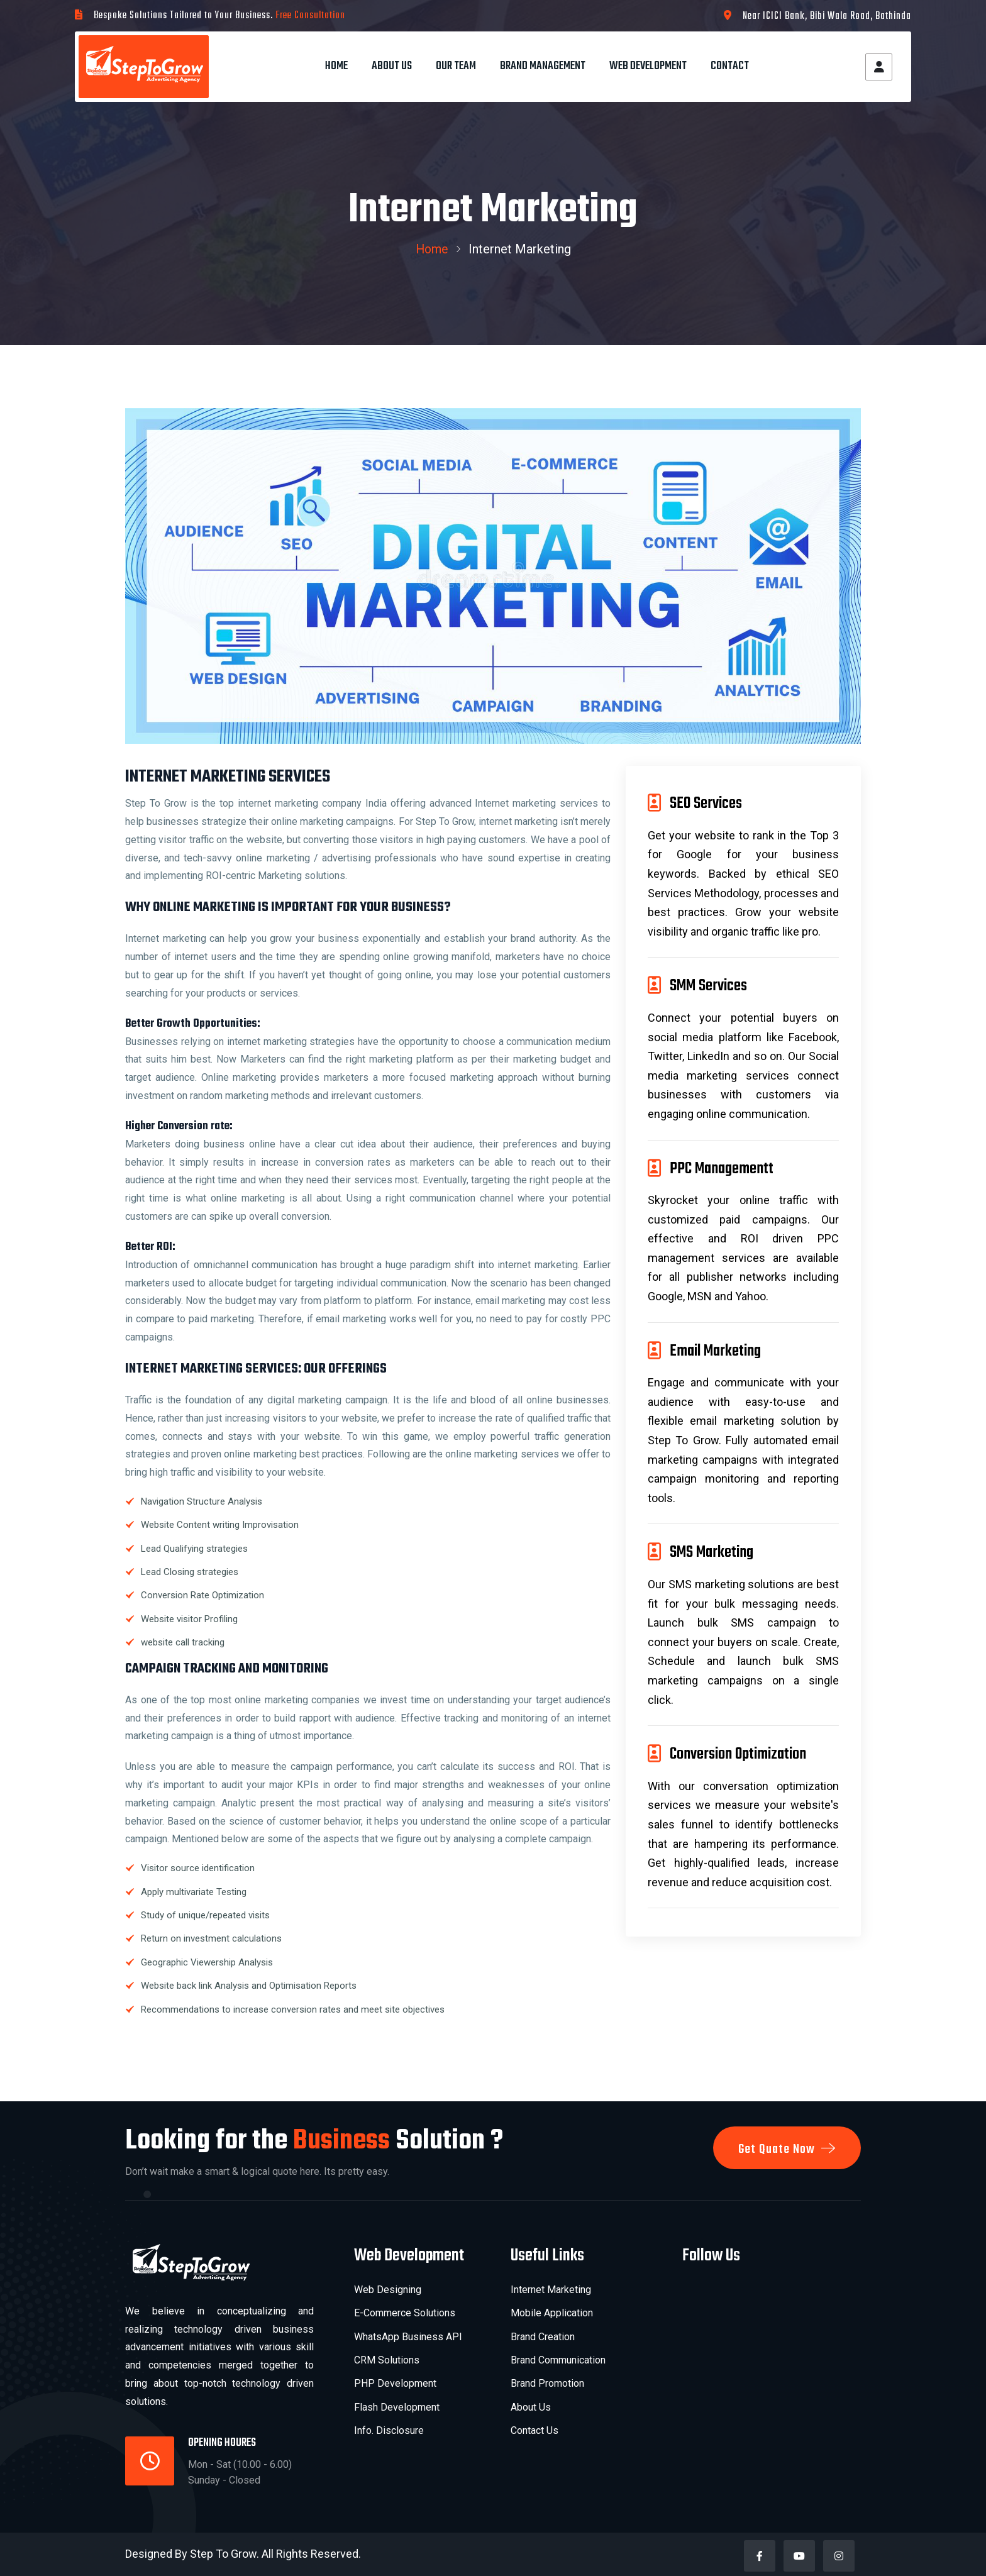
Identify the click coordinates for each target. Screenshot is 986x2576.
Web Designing (387, 2290)
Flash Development (397, 2407)
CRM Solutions (386, 2360)
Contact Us (534, 2430)
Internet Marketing (551, 2290)
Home (336, 66)
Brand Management (542, 66)
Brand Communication (558, 2360)
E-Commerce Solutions (404, 2313)
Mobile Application (552, 2313)
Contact (730, 66)
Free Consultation (310, 16)
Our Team (456, 66)
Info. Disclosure (389, 2430)
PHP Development (395, 2383)
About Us (392, 66)
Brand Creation (543, 2337)
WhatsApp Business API (408, 2337)
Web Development (648, 66)
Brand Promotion (547, 2383)
